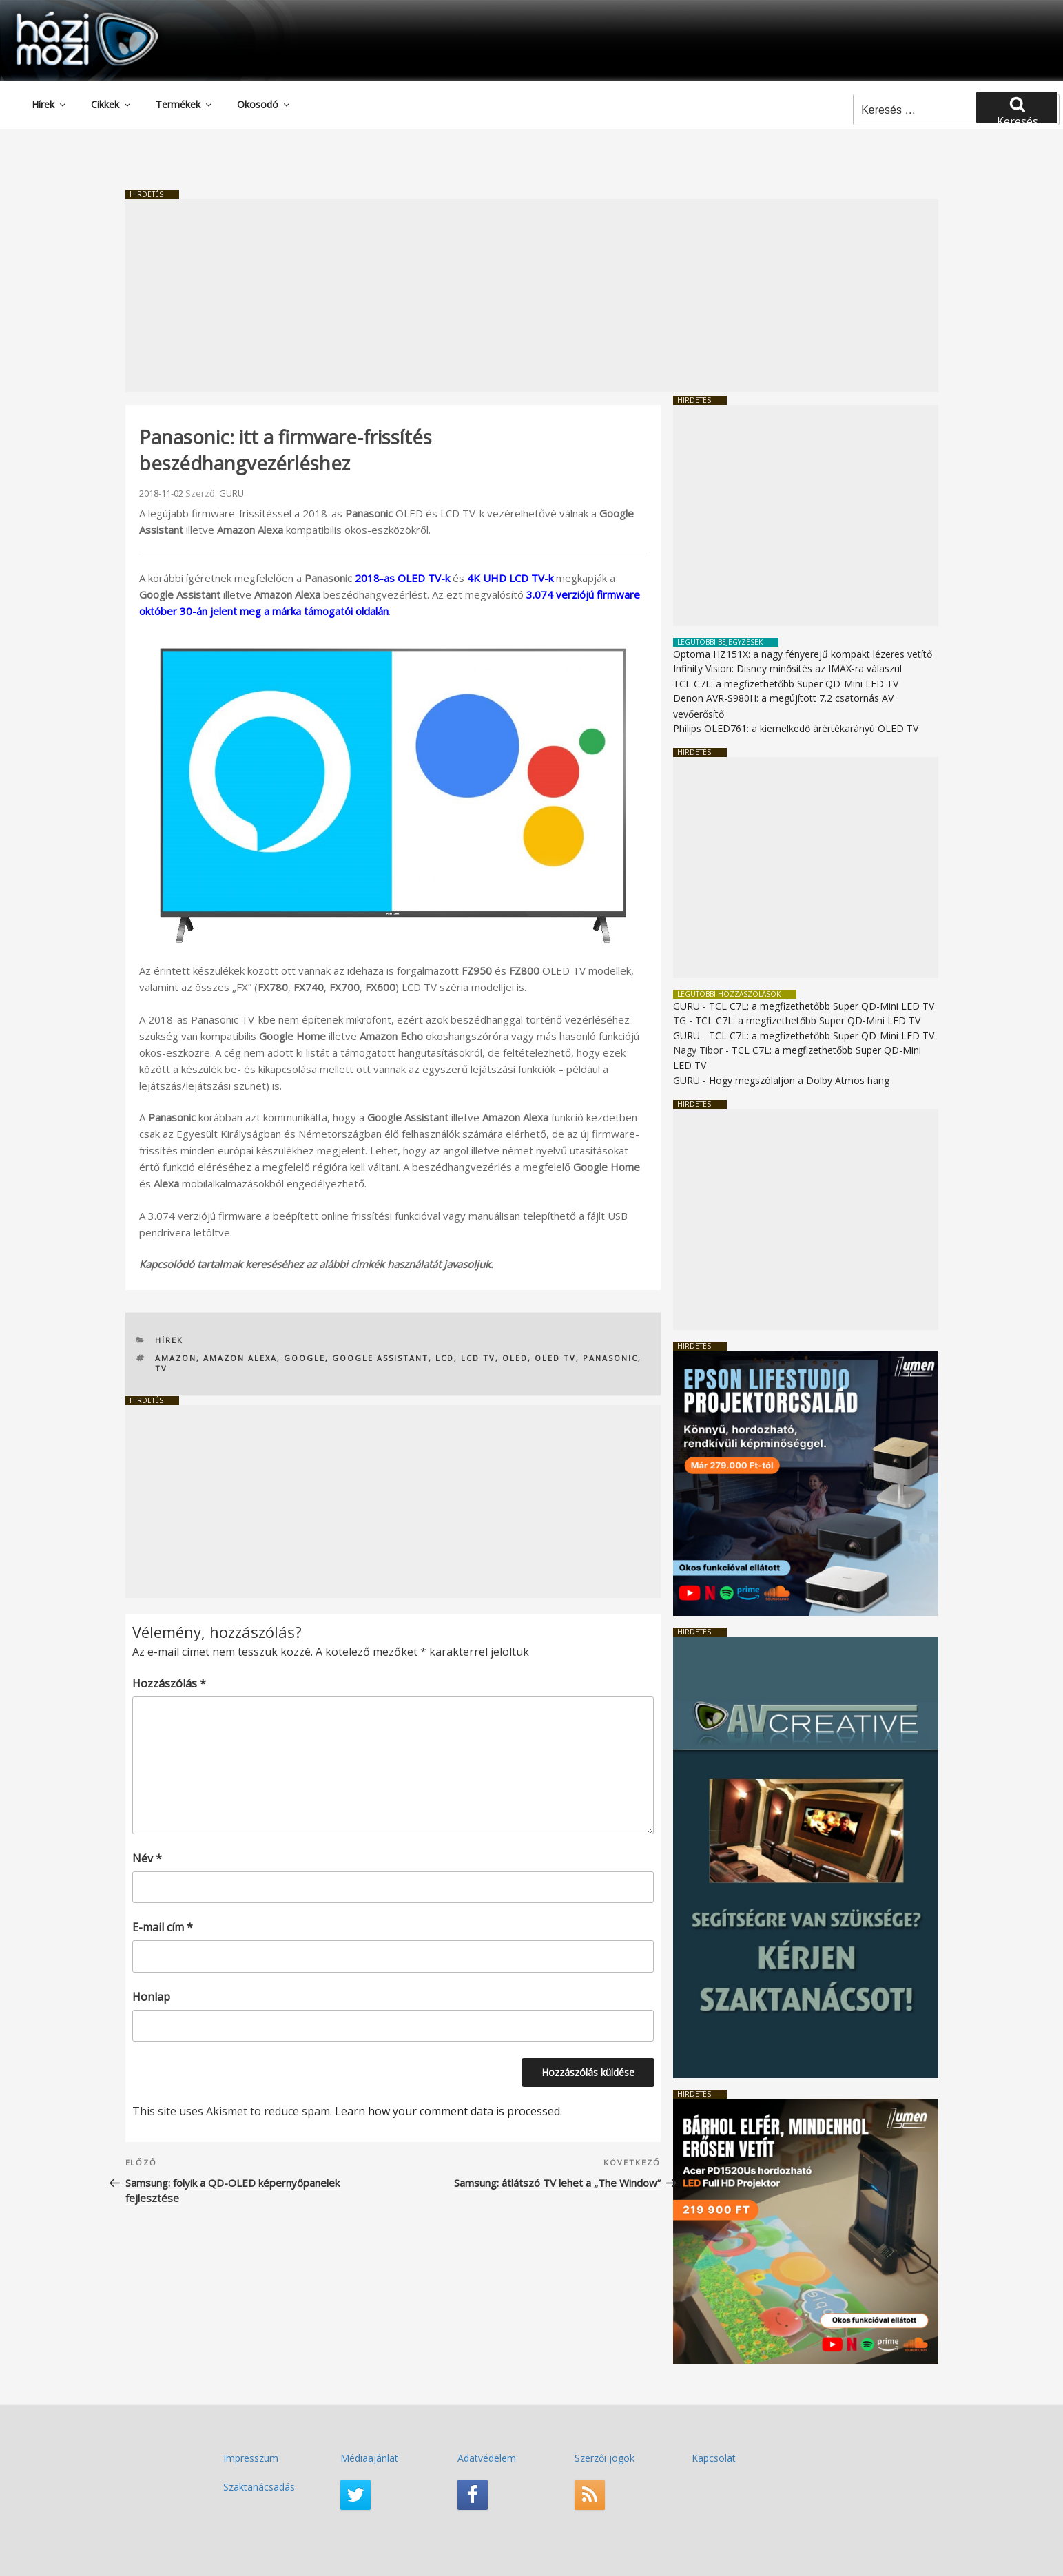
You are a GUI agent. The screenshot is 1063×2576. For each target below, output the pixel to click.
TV (161, 1368)
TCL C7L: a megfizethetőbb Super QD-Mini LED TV (785, 683)
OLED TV (555, 1358)
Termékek (185, 104)
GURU (231, 493)
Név (147, 1858)
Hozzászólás (169, 1683)
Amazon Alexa (240, 1358)
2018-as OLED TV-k (402, 578)
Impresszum (250, 2457)
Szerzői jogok (604, 2457)
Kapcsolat (714, 2457)
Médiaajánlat (369, 2457)
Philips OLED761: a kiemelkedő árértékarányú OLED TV (795, 728)
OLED (515, 1358)
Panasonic (610, 1358)
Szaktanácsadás (259, 2486)
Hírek (50, 104)
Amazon (175, 1358)
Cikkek (111, 104)
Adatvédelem (486, 2457)
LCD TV (478, 1358)
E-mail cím (162, 1927)
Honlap (151, 1996)
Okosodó (264, 104)
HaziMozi (67, 16)
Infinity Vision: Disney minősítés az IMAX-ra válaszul (787, 668)
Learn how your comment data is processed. (448, 2111)
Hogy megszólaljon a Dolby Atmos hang (799, 1080)
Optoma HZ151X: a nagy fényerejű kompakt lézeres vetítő (802, 654)
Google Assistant (380, 1358)
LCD (444, 1358)
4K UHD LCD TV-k (510, 578)
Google (304, 1358)
